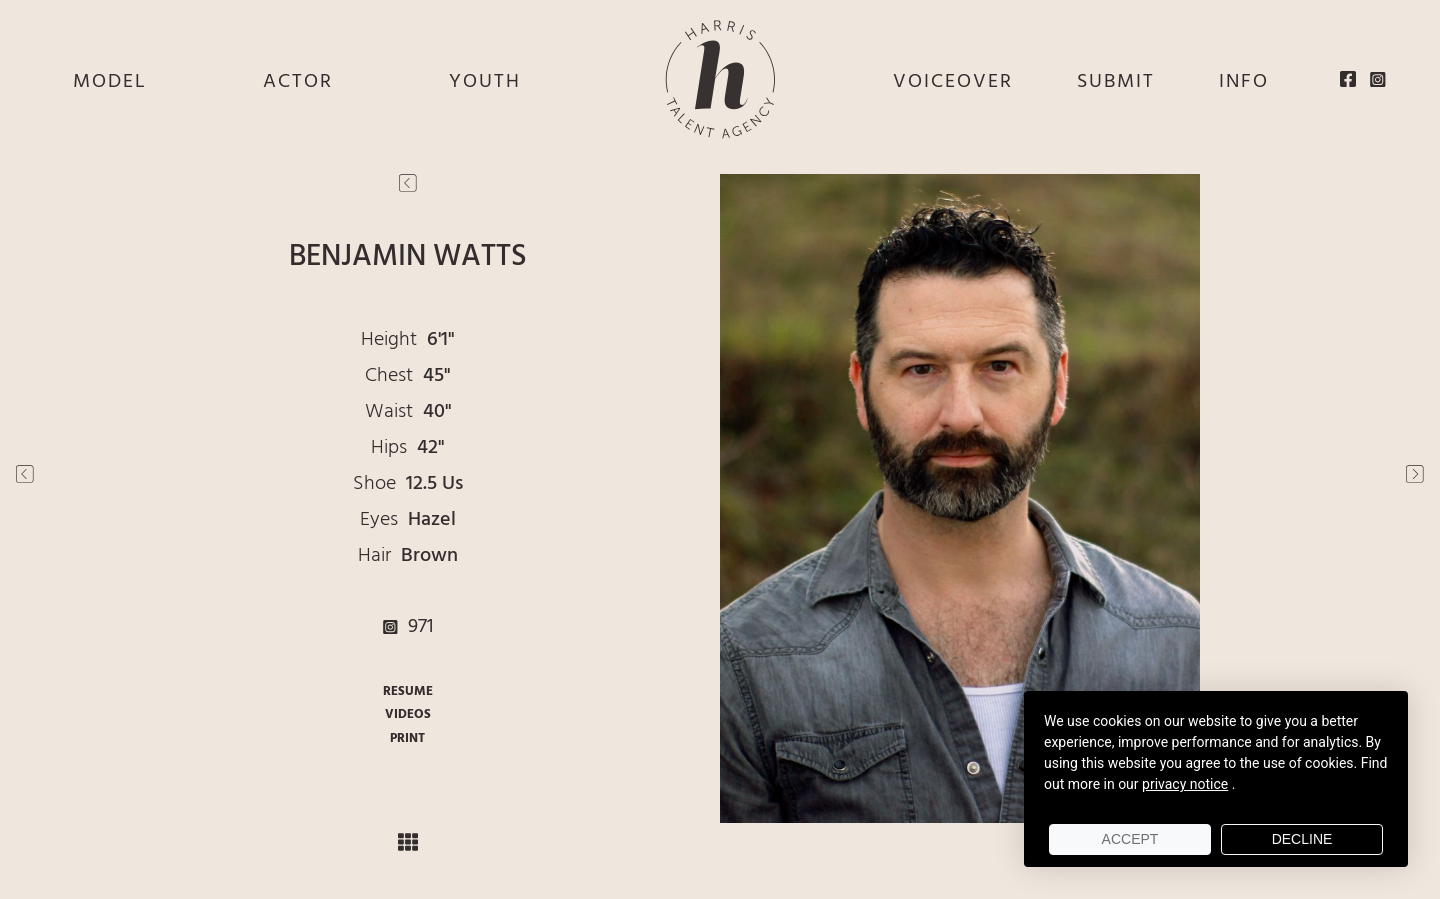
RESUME (408, 691)
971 (408, 627)
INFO (1244, 82)
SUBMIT (1116, 82)
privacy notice (1185, 784)
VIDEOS (408, 714)
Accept (1130, 839)
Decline (1302, 839)
